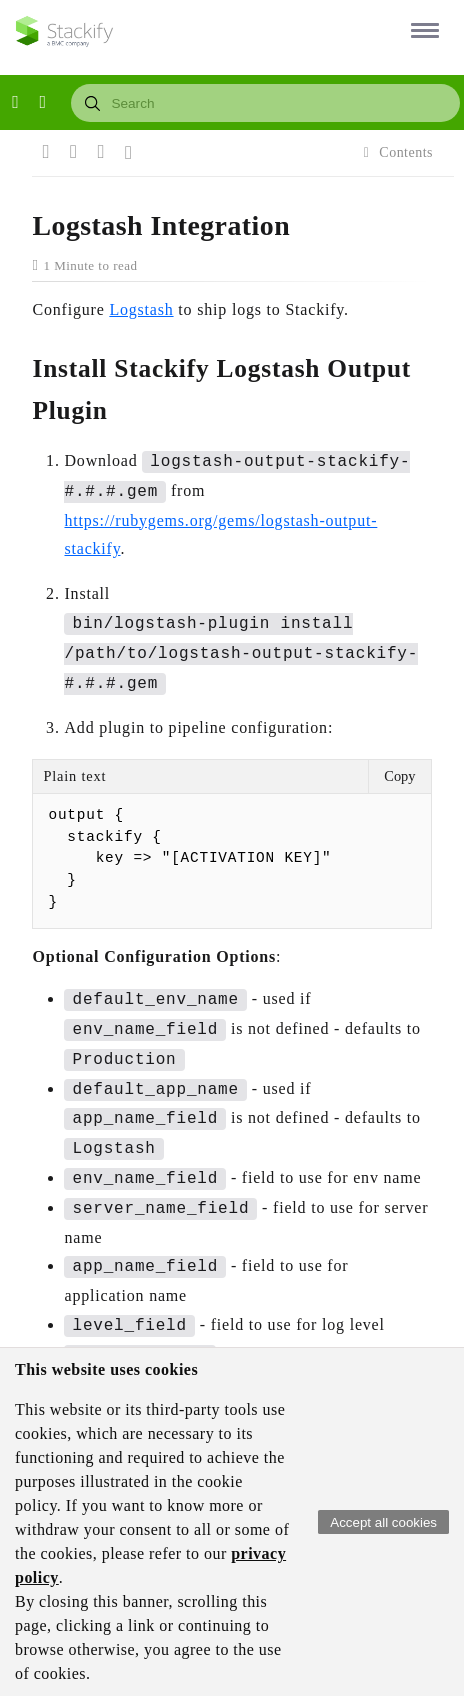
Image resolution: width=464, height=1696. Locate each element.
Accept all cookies (383, 1522)
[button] (421, 29)
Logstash (141, 309)
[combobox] (265, 103)
